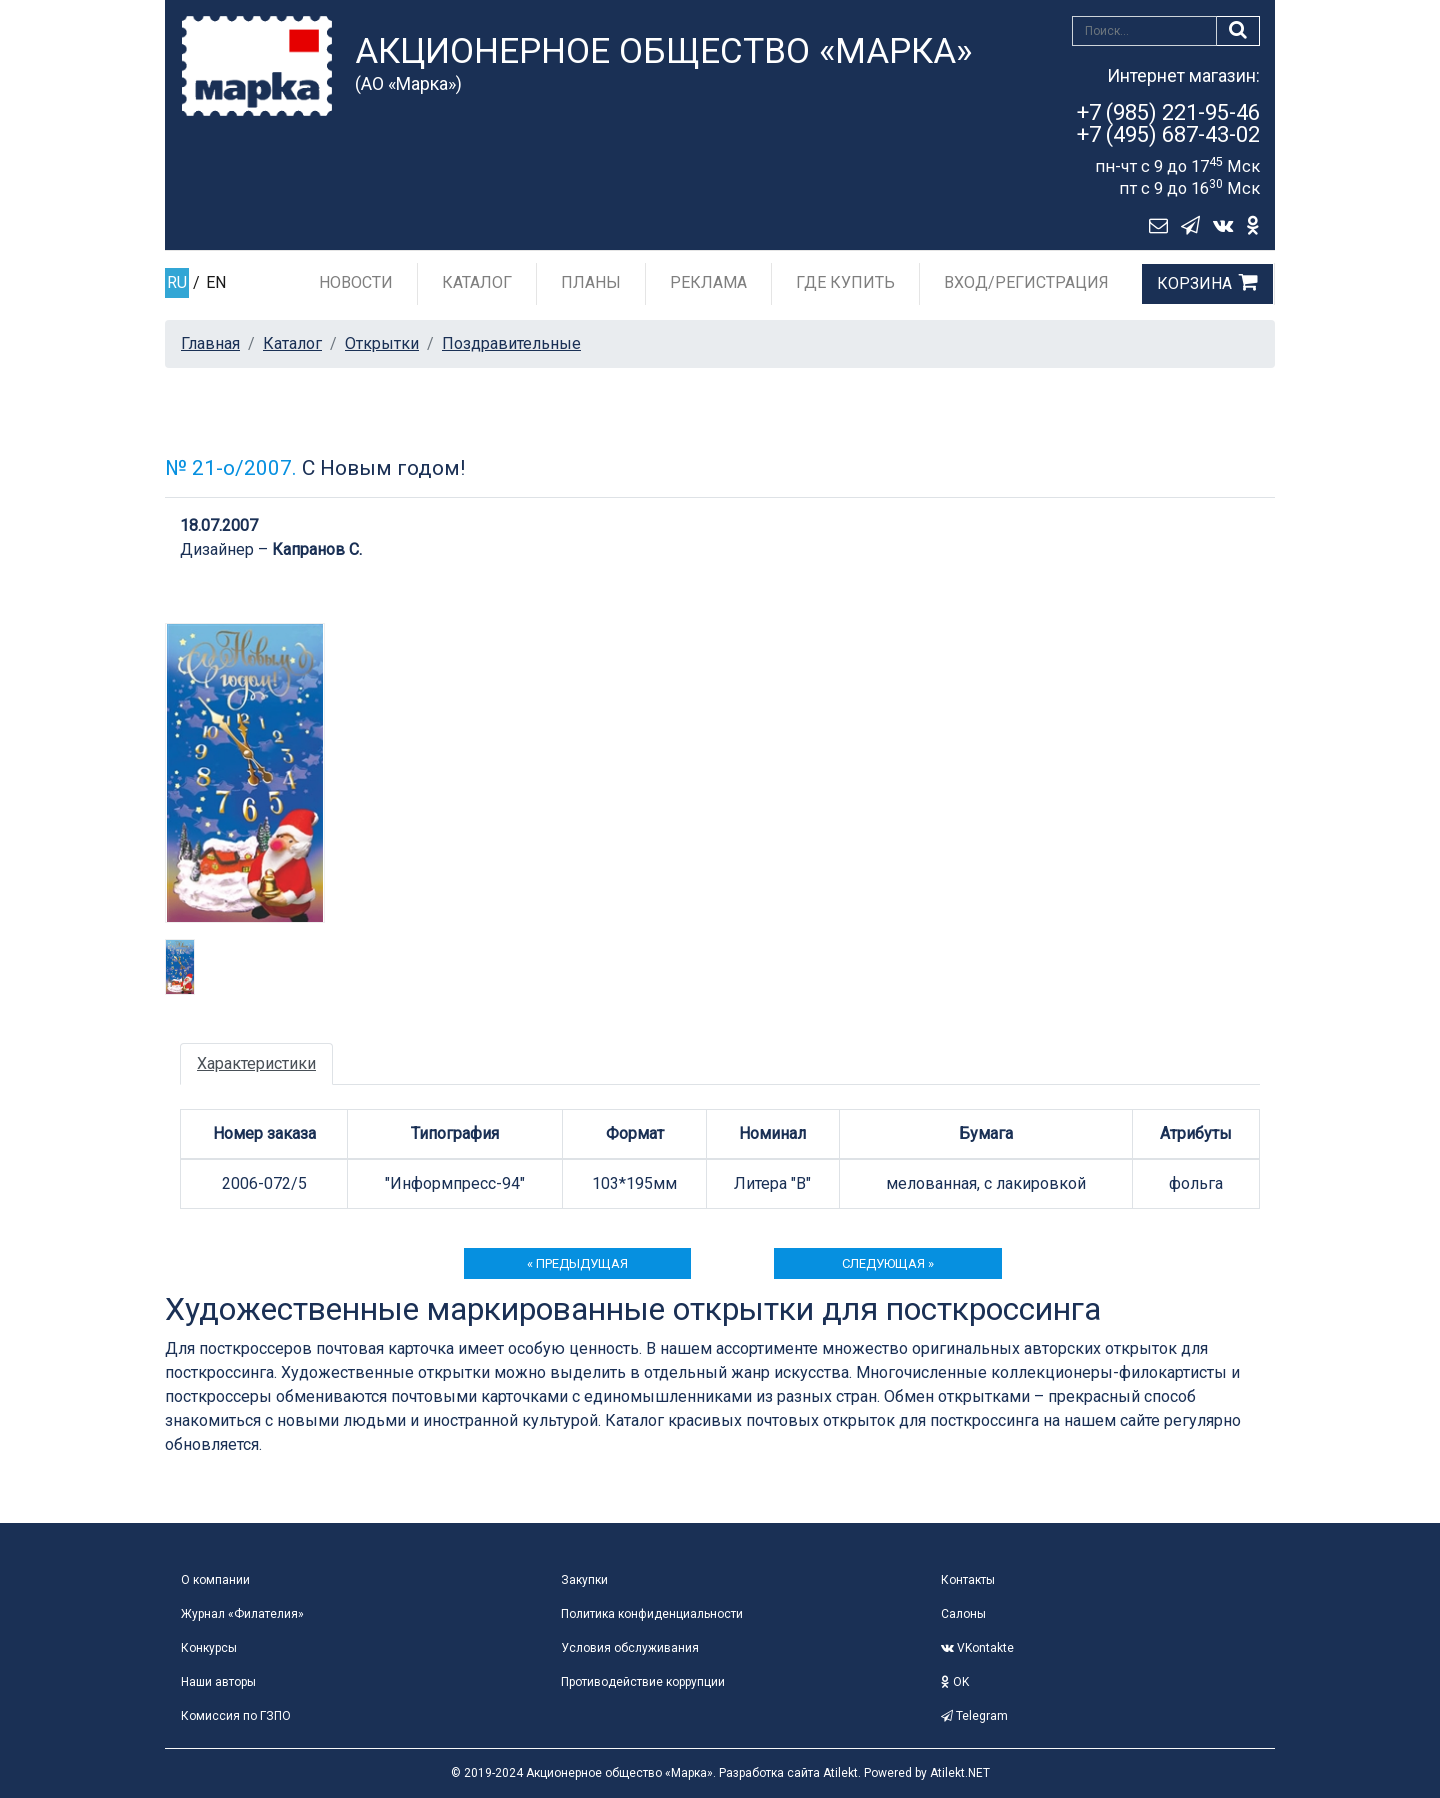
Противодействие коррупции (643, 1682)
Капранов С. (317, 549)
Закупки (584, 1580)
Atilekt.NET (960, 1773)
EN (216, 282)
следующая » (888, 1263)
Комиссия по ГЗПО (236, 1716)
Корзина (1194, 283)
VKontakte (977, 1648)
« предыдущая (577, 1263)
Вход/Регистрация (1026, 282)
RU (177, 282)
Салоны (963, 1614)
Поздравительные (511, 343)
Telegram (974, 1716)
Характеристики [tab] (256, 1063)
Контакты (968, 1580)
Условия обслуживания (630, 1648)
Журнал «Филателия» (242, 1614)
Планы (591, 282)
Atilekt (840, 1773)
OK (955, 1682)
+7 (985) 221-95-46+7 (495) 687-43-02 (1168, 123)
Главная (210, 343)
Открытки (382, 343)
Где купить (845, 282)
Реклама (708, 282)
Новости (356, 282)
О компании (215, 1580)
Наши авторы (218, 1682)
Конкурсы (209, 1648)
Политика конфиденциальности (652, 1614)
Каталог (477, 282)
